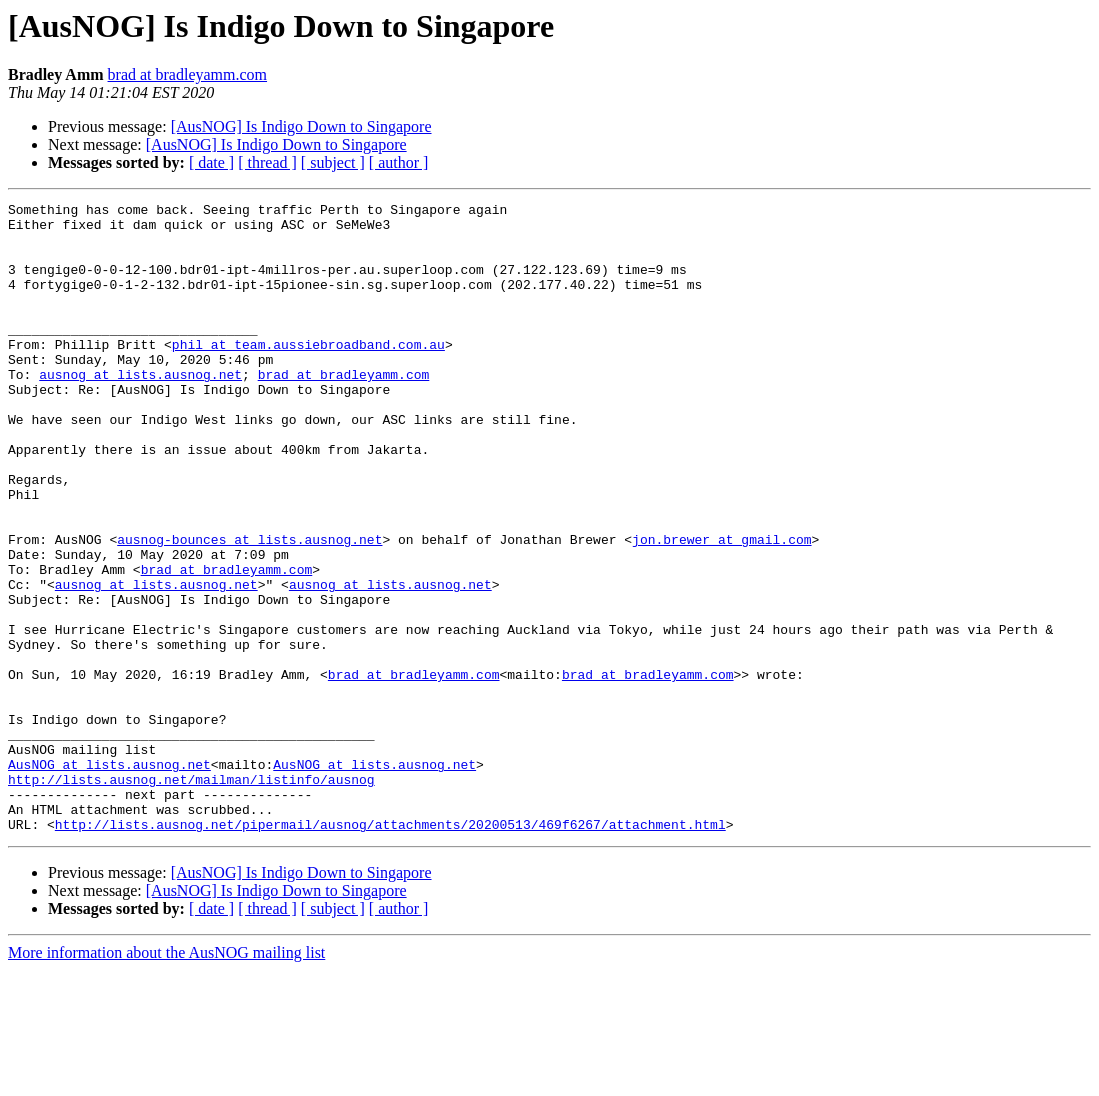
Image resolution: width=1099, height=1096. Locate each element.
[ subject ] (333, 162)
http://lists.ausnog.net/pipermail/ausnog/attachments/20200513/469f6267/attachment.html (390, 950)
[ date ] (211, 162)
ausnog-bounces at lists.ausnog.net (249, 608)
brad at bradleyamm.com (188, 74)
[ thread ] (267, 162)
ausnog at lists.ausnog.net (140, 410)
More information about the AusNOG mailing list (166, 1078)
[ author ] (399, 162)
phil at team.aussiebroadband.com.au (308, 374)
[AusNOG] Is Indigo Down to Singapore (301, 126)
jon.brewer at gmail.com (721, 608)
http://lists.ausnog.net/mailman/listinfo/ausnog (191, 896)
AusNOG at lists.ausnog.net (109, 878)
